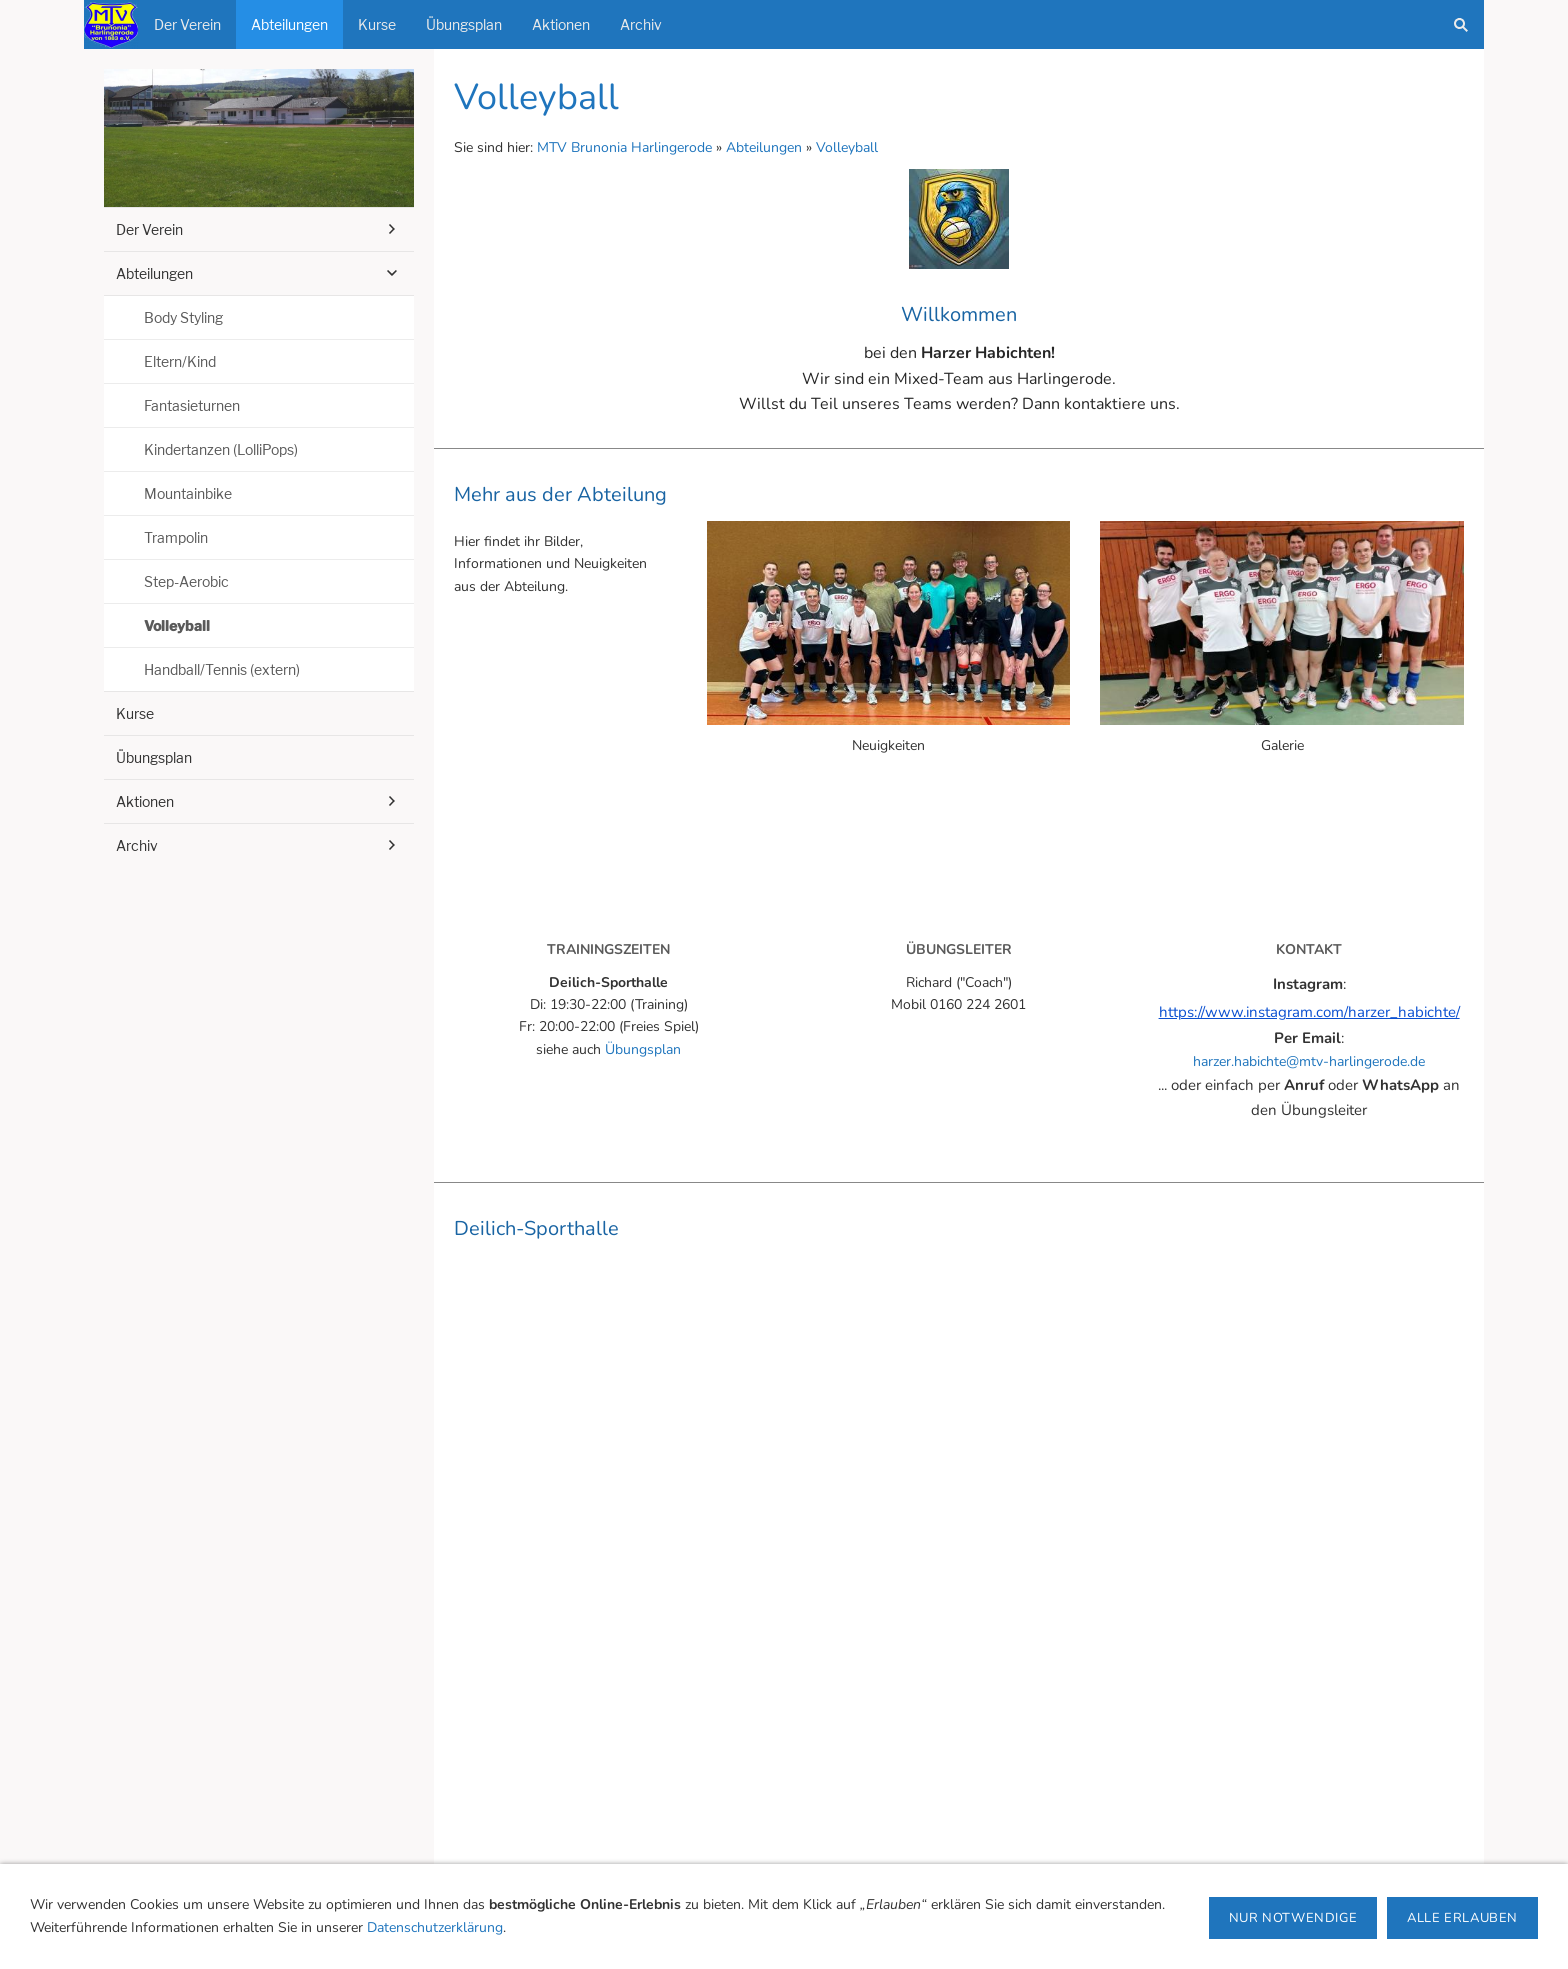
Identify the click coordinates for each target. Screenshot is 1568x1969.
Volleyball (847, 147)
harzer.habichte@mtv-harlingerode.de (1309, 1061)
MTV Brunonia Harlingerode (624, 147)
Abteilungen (764, 147)
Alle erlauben (1462, 1918)
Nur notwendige (1293, 1918)
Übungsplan (643, 1049)
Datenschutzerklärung (435, 1927)
